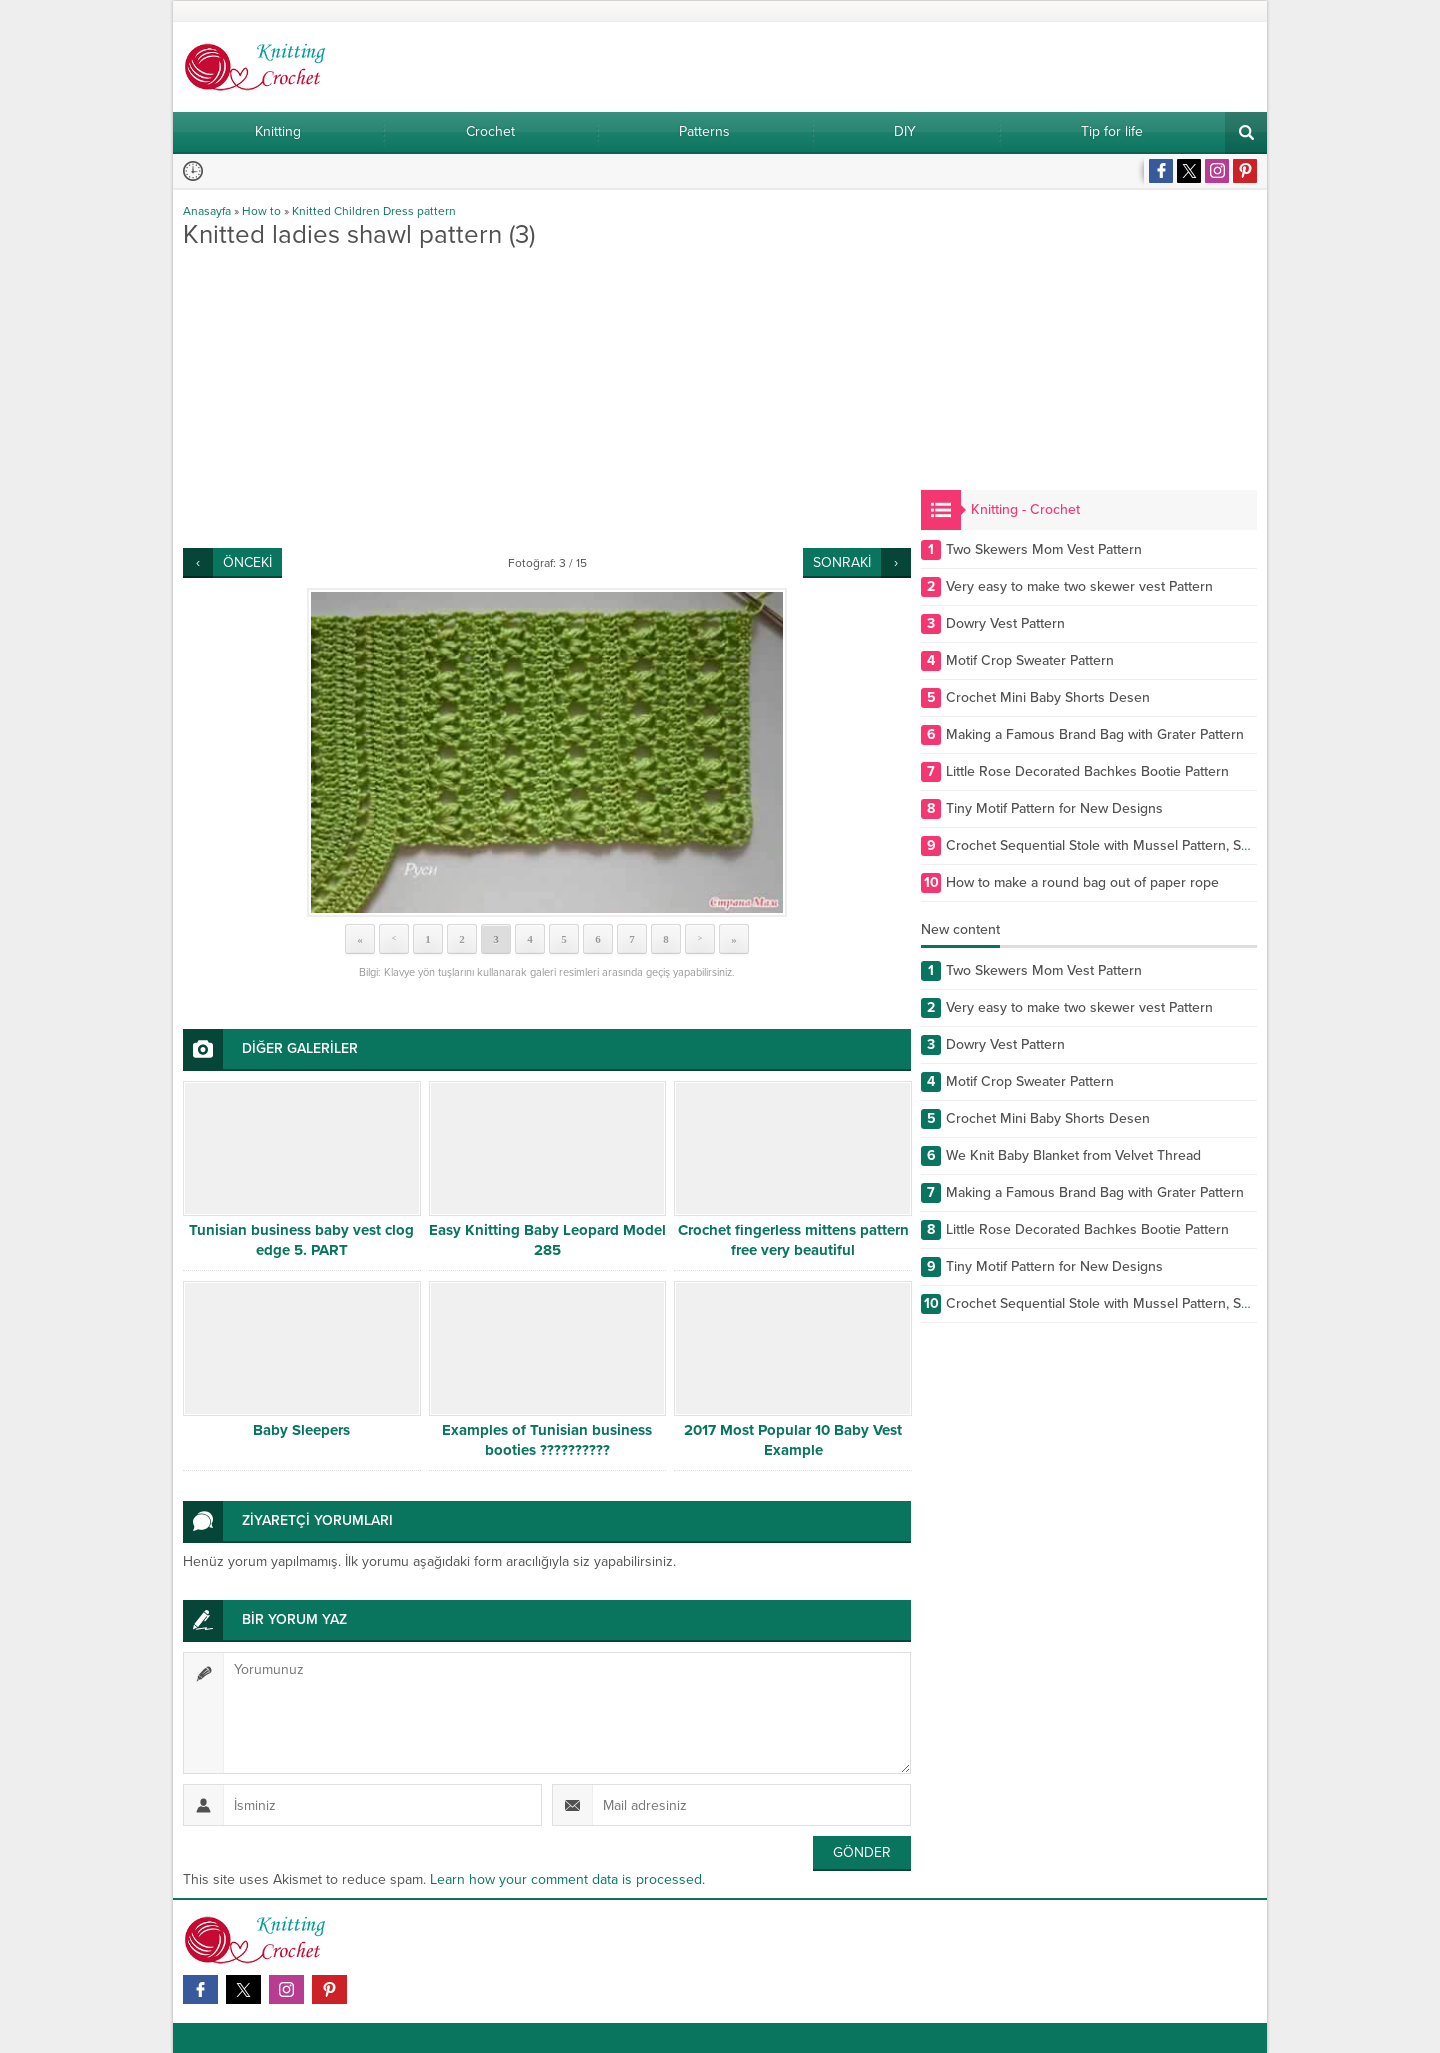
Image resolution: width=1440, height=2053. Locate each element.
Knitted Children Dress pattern (374, 211)
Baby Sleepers (301, 1430)
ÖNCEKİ (247, 562)
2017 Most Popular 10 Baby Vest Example (793, 1440)
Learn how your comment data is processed (566, 1879)
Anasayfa (207, 211)
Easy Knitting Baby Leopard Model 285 (547, 1240)
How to (261, 211)
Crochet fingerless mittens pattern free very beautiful (793, 1240)
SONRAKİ (842, 562)
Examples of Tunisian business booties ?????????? (547, 1440)
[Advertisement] (547, 398)
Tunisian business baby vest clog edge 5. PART (301, 1240)
